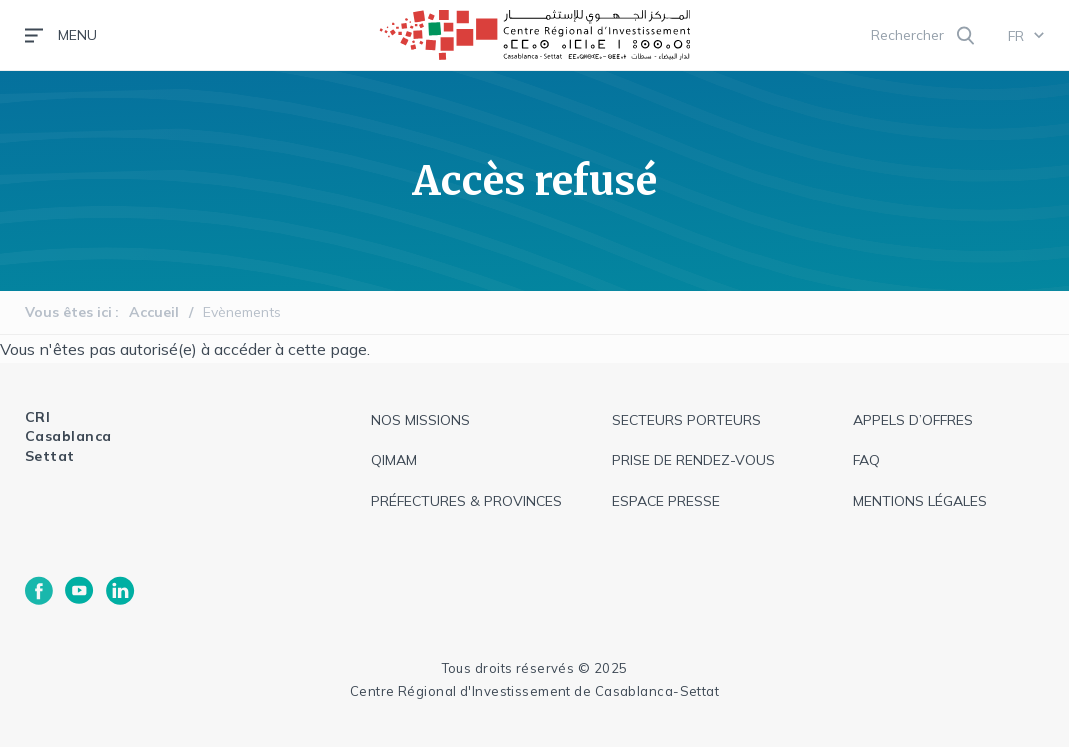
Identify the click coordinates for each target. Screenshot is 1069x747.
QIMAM (394, 460)
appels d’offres (913, 420)
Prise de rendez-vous (693, 460)
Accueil (154, 312)
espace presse (666, 501)
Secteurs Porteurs (686, 420)
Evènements (242, 312)
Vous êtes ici (68, 312)
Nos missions (420, 420)
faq (866, 460)
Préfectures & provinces (466, 501)
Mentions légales (920, 501)
